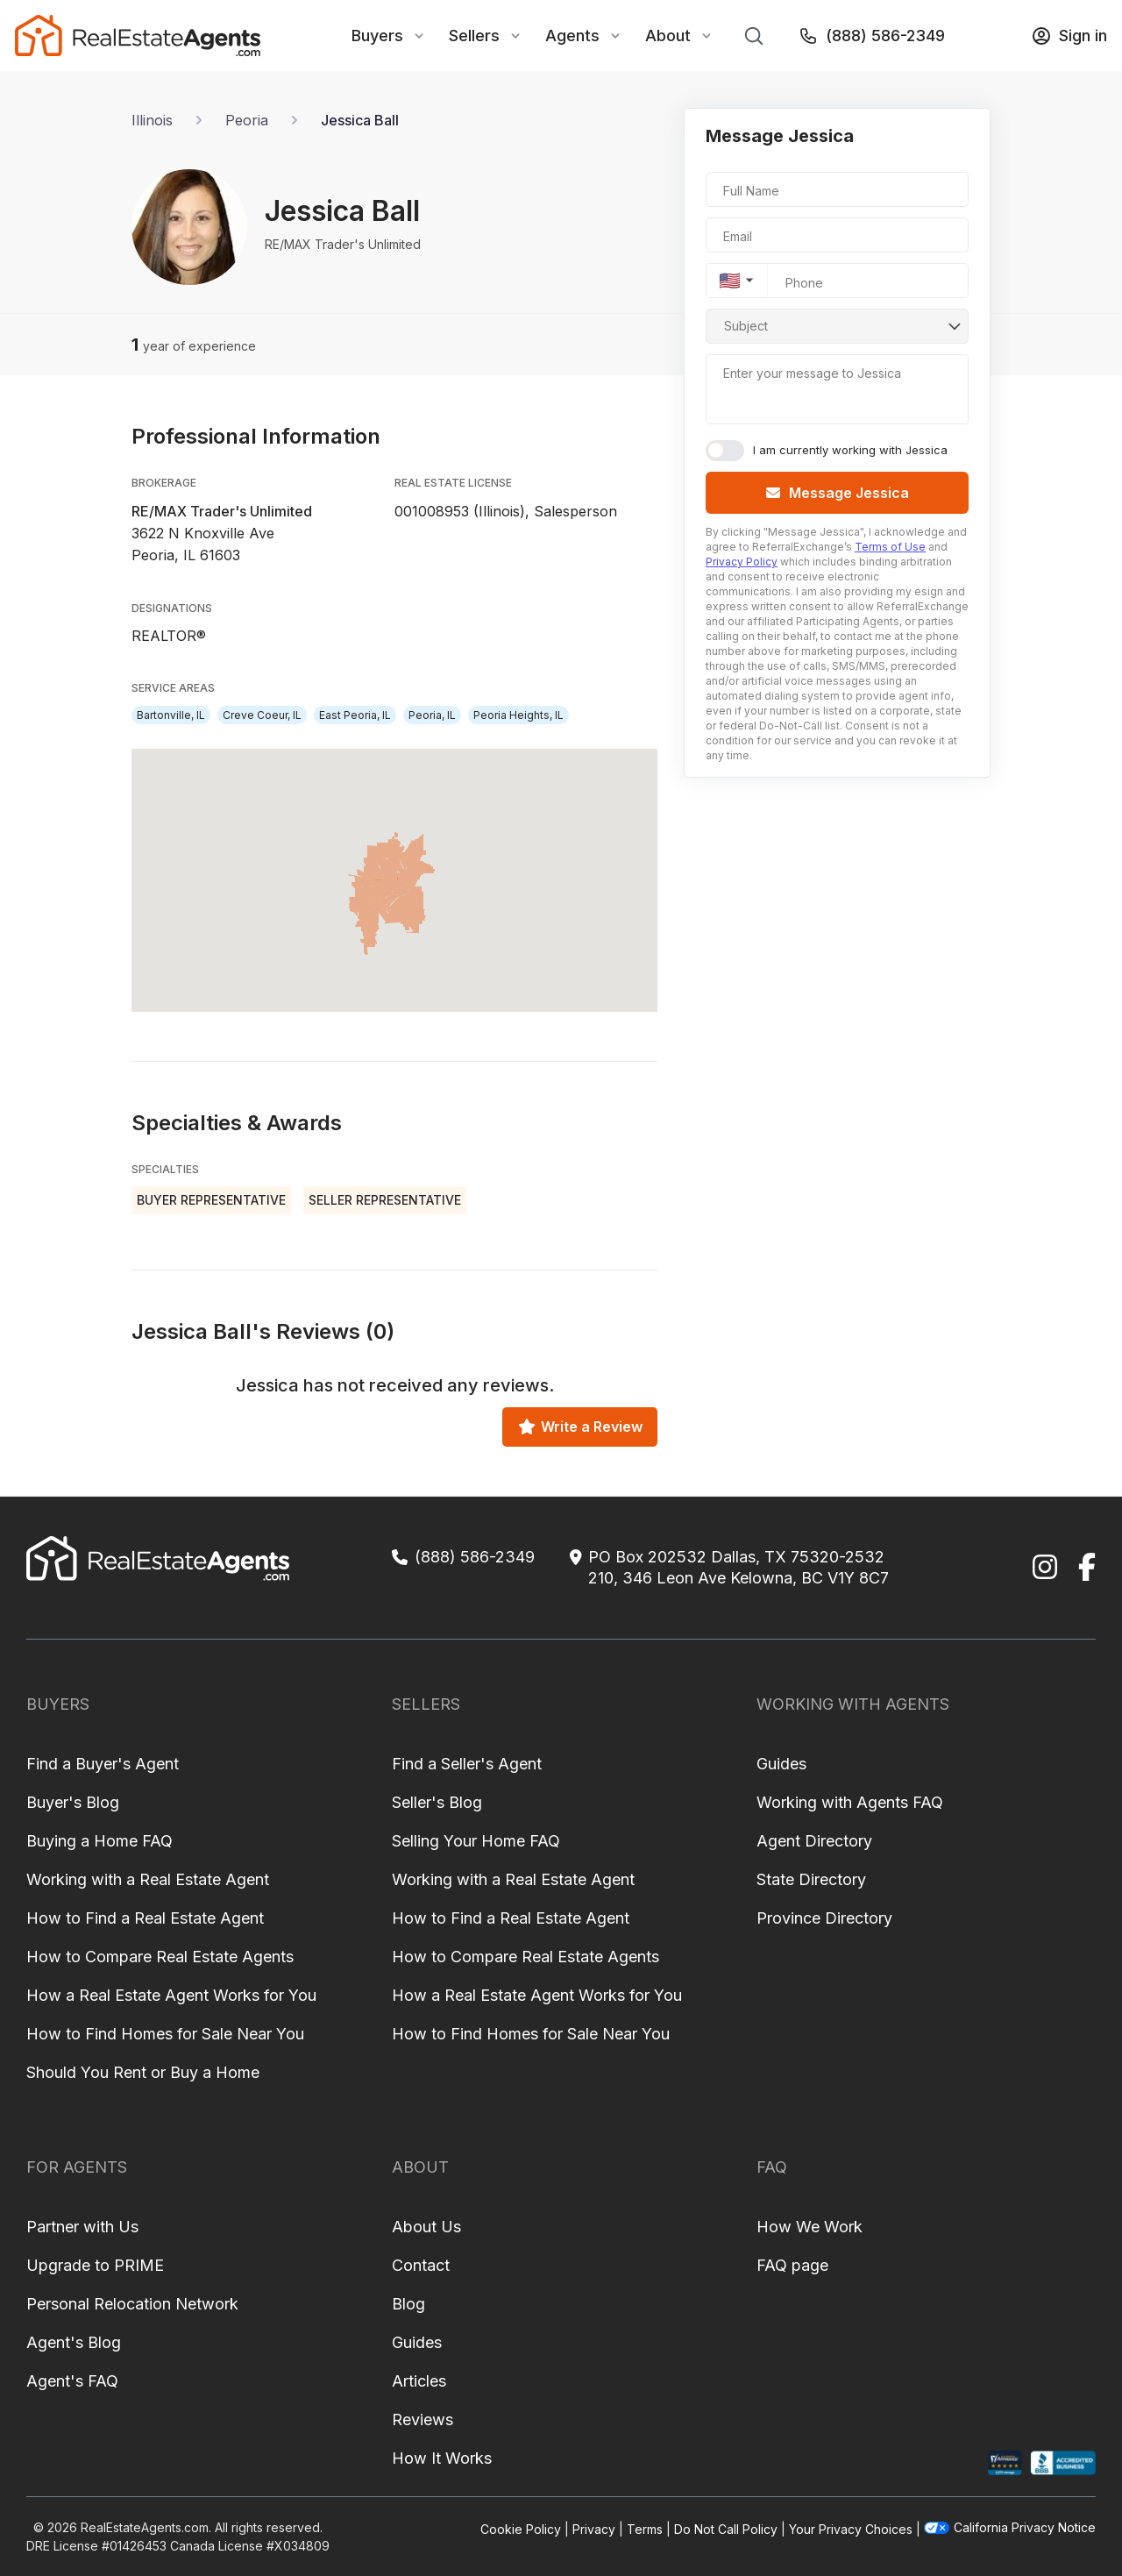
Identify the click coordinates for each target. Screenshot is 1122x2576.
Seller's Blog (437, 1802)
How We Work (809, 2226)
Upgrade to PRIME (95, 2265)
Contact (421, 2265)
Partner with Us (82, 2226)
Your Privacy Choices (851, 2529)
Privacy (593, 2529)
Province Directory (824, 1918)
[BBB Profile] (1063, 2463)
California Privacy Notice (1010, 2527)
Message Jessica (837, 492)
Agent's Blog (73, 2342)
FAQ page (792, 2265)
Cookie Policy (520, 2529)
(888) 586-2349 (871, 35)
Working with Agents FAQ (849, 1802)
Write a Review (580, 1426)
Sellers (474, 35)
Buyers (377, 35)
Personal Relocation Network (132, 2304)
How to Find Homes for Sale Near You (165, 2034)
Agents (572, 35)
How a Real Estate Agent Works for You (171, 1995)
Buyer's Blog (72, 1802)
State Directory (811, 1879)
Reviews (422, 2419)
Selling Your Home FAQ (476, 1841)
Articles (419, 2381)
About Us (426, 2226)
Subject (746, 325)
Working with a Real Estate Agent (147, 1879)
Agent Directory (814, 1841)
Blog (408, 2304)
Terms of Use (890, 546)
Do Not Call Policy (726, 2529)
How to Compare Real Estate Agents (160, 1956)
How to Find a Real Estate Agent (145, 1918)
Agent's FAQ (72, 2381)
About (668, 35)
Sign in (1069, 35)
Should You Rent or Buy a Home (142, 2072)
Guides (781, 1763)
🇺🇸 (730, 280)
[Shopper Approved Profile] (1005, 2463)
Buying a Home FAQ (99, 1841)
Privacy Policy (742, 561)
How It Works (442, 2458)
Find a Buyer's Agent (102, 1763)
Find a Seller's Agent (467, 1763)
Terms (645, 2529)
